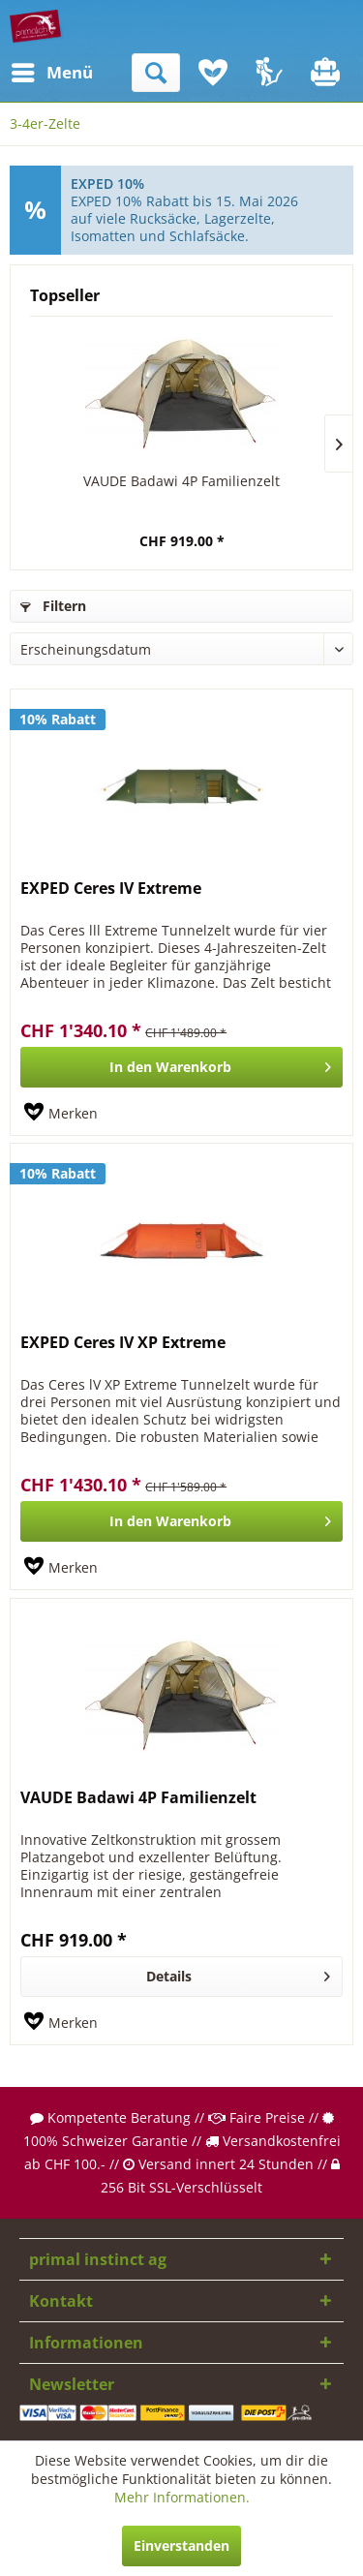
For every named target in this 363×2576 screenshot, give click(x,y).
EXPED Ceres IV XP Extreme (123, 1343)
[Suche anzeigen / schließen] (156, 72)
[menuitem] (28, 72)
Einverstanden (181, 2545)
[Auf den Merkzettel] (61, 1113)
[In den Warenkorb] (181, 1067)
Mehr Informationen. (182, 2497)
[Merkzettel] (213, 72)
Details (238, 1973)
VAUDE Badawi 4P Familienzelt (181, 481)
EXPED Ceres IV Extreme (110, 888)
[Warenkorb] (327, 72)
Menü (34, 70)
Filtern (53, 606)
